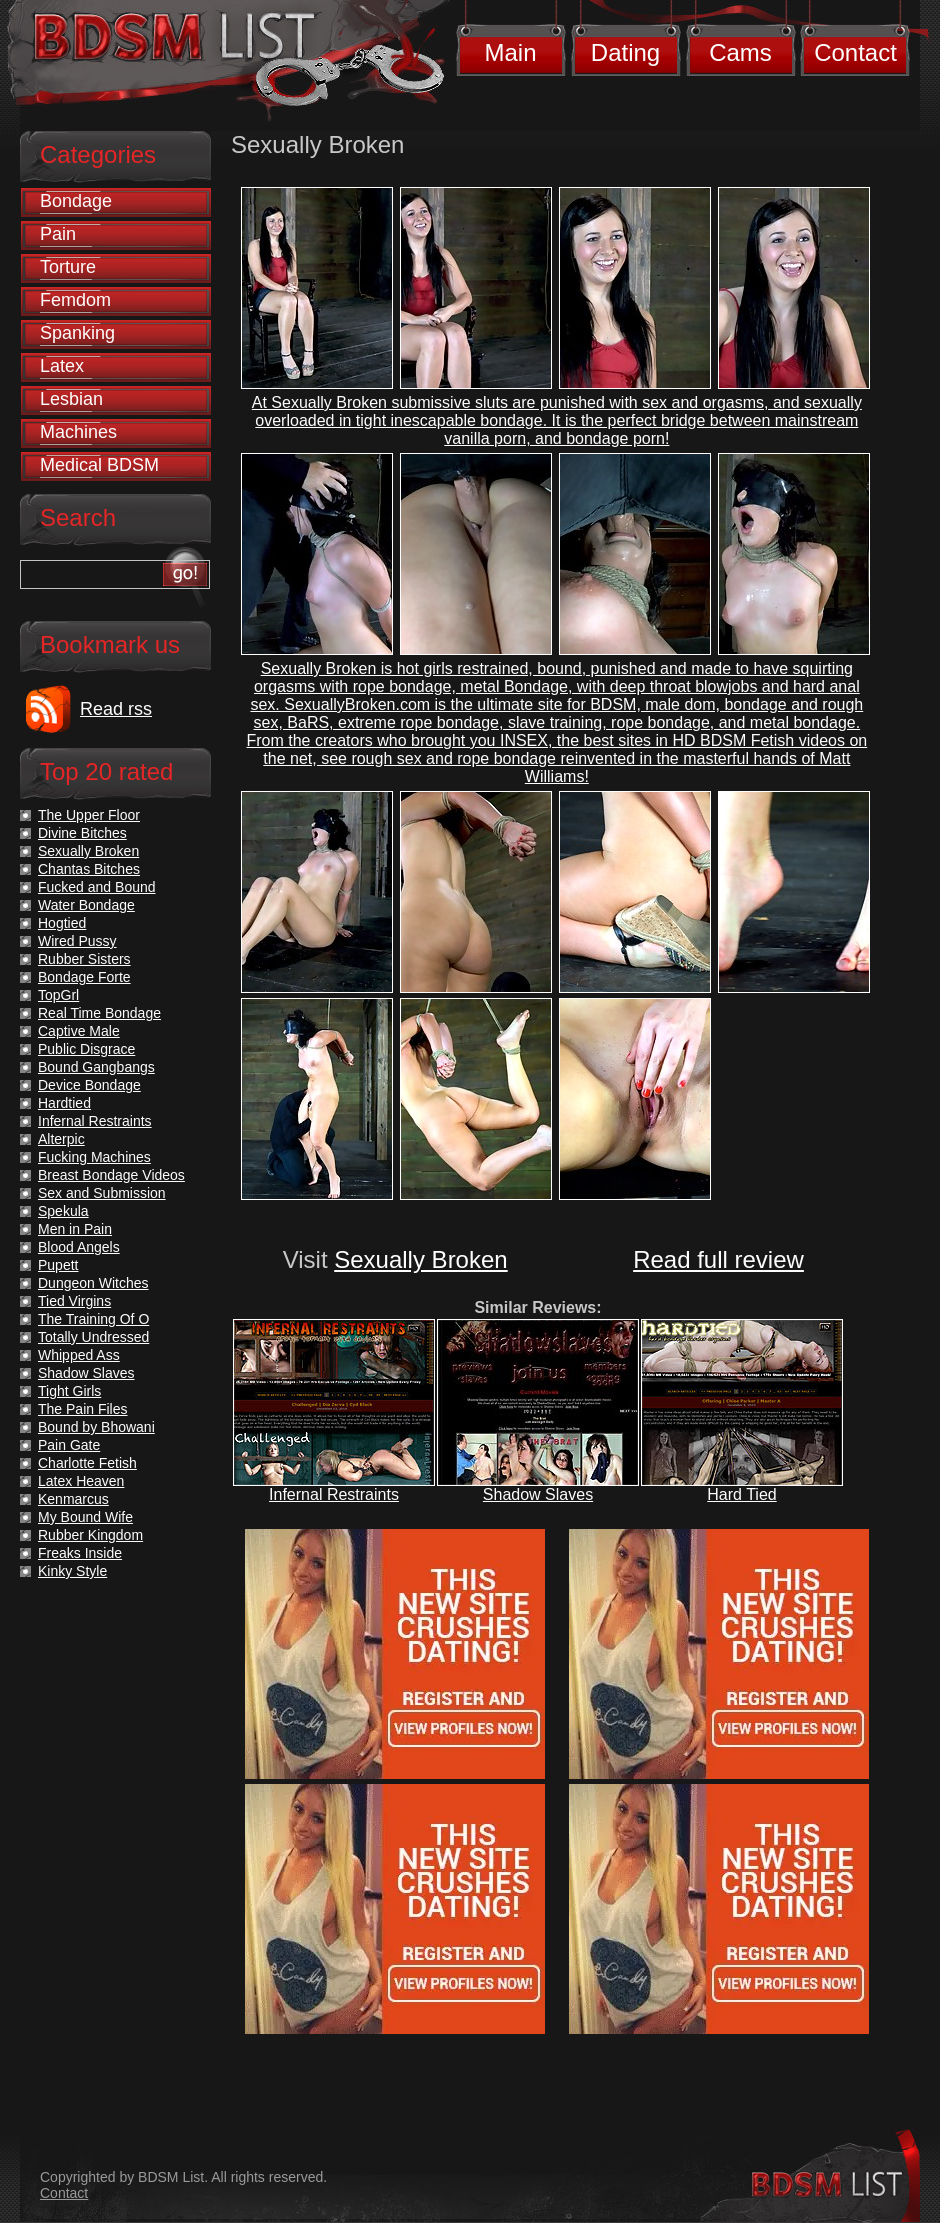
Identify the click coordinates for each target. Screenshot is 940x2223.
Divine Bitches (82, 833)
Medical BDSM (99, 465)
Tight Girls (69, 1391)
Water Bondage (86, 905)
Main (510, 52)
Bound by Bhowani (96, 1427)
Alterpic (61, 1139)
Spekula (63, 1211)
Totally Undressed (93, 1337)
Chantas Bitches (89, 869)
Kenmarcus (73, 1499)
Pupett (58, 1265)
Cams (740, 52)
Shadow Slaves (538, 1494)
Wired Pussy (77, 941)
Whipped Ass (79, 1355)
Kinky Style (72, 1571)
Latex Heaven (81, 1481)
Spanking (77, 333)
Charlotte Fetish (87, 1463)
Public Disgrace (86, 1049)
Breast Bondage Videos (111, 1175)
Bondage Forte (84, 977)
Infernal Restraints (334, 1494)
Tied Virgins (74, 1301)
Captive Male (79, 1031)
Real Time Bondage (99, 1013)
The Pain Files (82, 1409)
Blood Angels (79, 1247)
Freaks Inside (80, 1553)
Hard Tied (741, 1494)
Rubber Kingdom (90, 1535)
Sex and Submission (102, 1193)
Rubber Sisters (84, 959)
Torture (68, 267)
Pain (58, 234)
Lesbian (71, 399)
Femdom (75, 300)
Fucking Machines (94, 1157)
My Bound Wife (85, 1517)
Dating (625, 52)
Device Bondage (89, 1085)
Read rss (116, 709)
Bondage (76, 201)
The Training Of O (93, 1319)
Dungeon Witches (93, 1283)
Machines (78, 432)
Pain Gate (69, 1445)
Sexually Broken (420, 1259)
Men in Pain (75, 1229)
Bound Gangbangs (96, 1067)
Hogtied (62, 923)
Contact (855, 52)
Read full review (718, 1259)
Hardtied (64, 1103)
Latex (62, 366)
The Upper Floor (89, 815)
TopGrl (58, 995)
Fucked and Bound (97, 887)
